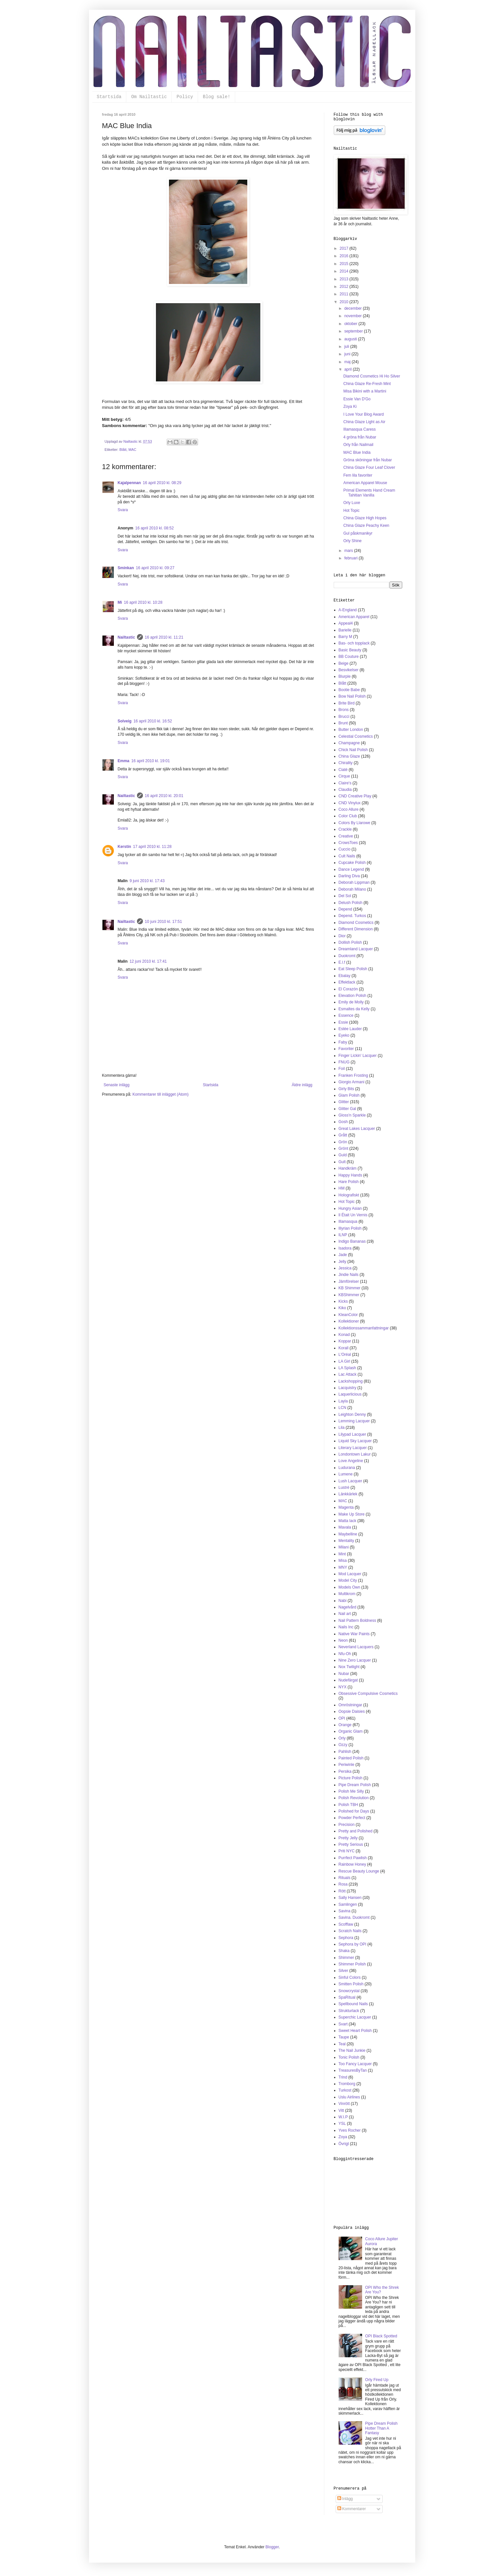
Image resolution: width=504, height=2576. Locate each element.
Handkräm (348, 1168)
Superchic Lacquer (355, 2017)
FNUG (344, 1062)
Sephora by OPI (352, 1944)
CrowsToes (348, 842)
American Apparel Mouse (365, 483)
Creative (346, 836)
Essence (346, 1015)
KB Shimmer (349, 1288)
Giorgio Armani (351, 1082)
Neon (343, 1640)
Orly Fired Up (376, 2379)
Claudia (345, 789)
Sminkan (126, 568)
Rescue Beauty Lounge (359, 1871)
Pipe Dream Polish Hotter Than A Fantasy (381, 2428)
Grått (343, 1135)
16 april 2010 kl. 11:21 (164, 637)
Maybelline (348, 1534)
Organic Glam (351, 1731)
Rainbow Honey (352, 1864)
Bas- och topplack (354, 643)
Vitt (341, 2110)
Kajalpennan (129, 483)
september (354, 331)
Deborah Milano (352, 889)
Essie (343, 1022)
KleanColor (348, 1314)
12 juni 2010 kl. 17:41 (148, 961)
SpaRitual (347, 1997)
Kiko (342, 1308)
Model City (348, 1580)
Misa (343, 1560)
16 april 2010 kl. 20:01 (164, 795)
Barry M (345, 636)
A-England (348, 610)
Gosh (343, 1121)
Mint (342, 1554)
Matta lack (348, 1520)
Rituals (345, 1877)
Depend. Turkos (352, 915)
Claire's (345, 783)
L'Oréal (345, 1354)
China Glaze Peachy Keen (366, 525)
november (353, 316)
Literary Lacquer (353, 1447)
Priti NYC (347, 1851)
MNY (343, 1567)
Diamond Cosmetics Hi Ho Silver (371, 376)
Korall (344, 1348)
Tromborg (347, 2083)
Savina (345, 1911)
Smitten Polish (351, 1984)
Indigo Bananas (352, 1241)
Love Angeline (351, 1460)
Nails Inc (346, 1627)
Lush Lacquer (350, 1481)
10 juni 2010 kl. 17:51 (163, 921)
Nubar (344, 1673)
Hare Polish (349, 1181)
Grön (343, 1142)
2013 (344, 279)
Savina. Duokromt (354, 1917)
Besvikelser (349, 670)
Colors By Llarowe (354, 823)
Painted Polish (351, 1758)
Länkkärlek (348, 1494)
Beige (344, 663)
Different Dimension (356, 929)
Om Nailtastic (149, 96)
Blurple (345, 676)
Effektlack (347, 982)
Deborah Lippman (354, 882)
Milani (344, 1547)
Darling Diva (349, 876)
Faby (343, 1042)
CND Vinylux (350, 803)
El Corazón (348, 989)
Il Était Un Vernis (353, 1215)
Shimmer (346, 1957)
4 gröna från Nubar (359, 437)
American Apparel (354, 616)
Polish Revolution (354, 1798)
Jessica (345, 1268)
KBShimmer (349, 1295)
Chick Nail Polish (353, 750)
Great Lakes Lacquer (357, 1128)
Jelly (342, 1261)
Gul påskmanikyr (357, 533)
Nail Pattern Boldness (357, 1620)
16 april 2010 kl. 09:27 (155, 568)
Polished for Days (354, 1811)
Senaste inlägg (117, 1085)
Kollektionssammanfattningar (364, 1328)
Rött (342, 1891)
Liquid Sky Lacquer (355, 1441)
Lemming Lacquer (354, 1421)
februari (351, 558)
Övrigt (344, 2143)
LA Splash (347, 1368)
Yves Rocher (350, 2130)
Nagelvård (348, 1607)
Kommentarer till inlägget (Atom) (160, 1094)
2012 (344, 286)
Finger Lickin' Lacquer (358, 1055)
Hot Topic (351, 510)
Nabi (343, 1600)
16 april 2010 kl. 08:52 (154, 528)
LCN (342, 1407)
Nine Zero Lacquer (355, 1660)
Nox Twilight (349, 1667)
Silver (343, 1970)
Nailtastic (126, 637)
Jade (343, 1254)
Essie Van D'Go (356, 399)
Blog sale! (216, 96)
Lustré (344, 1487)
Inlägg (345, 2498)
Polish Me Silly (351, 1791)
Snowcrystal (349, 1991)
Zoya (343, 2137)
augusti (351, 339)
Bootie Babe (349, 690)
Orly (342, 1738)
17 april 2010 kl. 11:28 (152, 846)
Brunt (343, 723)
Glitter (344, 1102)
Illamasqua (348, 1221)
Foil (342, 1068)
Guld (343, 1155)
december (353, 308)
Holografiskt (349, 1195)
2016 (344, 256)
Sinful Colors (350, 1977)
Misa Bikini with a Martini (364, 391)
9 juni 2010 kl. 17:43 (147, 881)
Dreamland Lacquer (356, 949)
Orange (345, 1725)
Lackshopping (351, 1381)
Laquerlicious (350, 1394)
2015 (344, 263)
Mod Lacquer (350, 1574)
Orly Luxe (351, 502)
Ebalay (345, 975)
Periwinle (347, 1764)
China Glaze (349, 756)
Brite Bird (347, 703)
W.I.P (343, 2117)
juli (347, 346)
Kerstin (124, 846)
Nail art (345, 1613)
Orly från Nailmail (358, 444)
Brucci (344, 716)
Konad (344, 1334)
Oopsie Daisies (352, 1711)
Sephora (346, 1937)
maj (348, 362)
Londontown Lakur (355, 1454)
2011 (344, 294)
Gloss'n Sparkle (352, 1115)
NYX (343, 1687)
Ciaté (343, 769)
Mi (120, 602)
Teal (342, 2044)
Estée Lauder (350, 1029)
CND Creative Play (355, 796)
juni (347, 354)
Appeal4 (346, 623)
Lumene (346, 1474)
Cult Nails (347, 856)
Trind (343, 2077)
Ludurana (347, 1467)
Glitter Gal (347, 1108)
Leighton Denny (352, 1414)
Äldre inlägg (302, 1085)
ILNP (343, 1235)
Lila (342, 1427)
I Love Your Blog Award (363, 414)
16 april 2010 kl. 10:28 (143, 602)
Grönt (343, 1148)
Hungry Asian (350, 1208)
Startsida (109, 96)
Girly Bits (346, 1089)
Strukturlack (349, 2010)
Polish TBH (348, 1804)
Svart (343, 2024)
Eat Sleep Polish (353, 969)
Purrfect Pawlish (353, 1858)
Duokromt (347, 956)
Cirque (344, 776)
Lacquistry (348, 1387)
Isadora (345, 1248)
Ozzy (343, 1744)
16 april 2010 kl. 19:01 (150, 761)
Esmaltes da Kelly (354, 1009)
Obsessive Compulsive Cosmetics (368, 1693)
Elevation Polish (352, 995)
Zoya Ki (350, 406)
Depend (345, 909)
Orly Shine (352, 541)
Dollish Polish (350, 942)
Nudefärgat (348, 1680)
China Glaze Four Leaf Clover (369, 467)
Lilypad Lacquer (352, 1434)
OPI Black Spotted (381, 2336)
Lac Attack (348, 1374)
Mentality (346, 1540)
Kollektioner (349, 1321)
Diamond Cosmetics (356, 922)
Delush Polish (350, 902)
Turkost (345, 2090)
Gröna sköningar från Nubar (367, 460)
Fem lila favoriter (357, 475)
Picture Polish (350, 1778)
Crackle (345, 829)
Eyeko (344, 1035)
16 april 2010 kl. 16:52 (152, 721)
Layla (343, 1401)
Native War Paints (354, 1634)
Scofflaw (346, 1924)
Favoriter (346, 1048)
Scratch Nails (350, 1931)
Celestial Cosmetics (356, 736)
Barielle (345, 630)
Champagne (349, 743)
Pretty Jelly (348, 1838)
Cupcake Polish (352, 862)
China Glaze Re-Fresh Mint (366, 383)
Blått (123, 450)
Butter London (351, 729)
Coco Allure (349, 809)
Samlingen (348, 1904)
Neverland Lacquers (356, 1647)
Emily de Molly (351, 1002)
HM (342, 1188)
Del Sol (345, 896)
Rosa (343, 1884)
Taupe (344, 2037)
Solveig (125, 721)
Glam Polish (349, 1095)
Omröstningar (350, 1705)
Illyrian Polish (350, 1228)
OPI (342, 1718)
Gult (342, 1162)
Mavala (345, 1527)
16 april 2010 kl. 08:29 (162, 483)
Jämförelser (349, 1281)
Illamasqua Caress (359, 429)
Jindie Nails (349, 1274)
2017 (344, 248)
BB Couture (349, 656)
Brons (344, 709)
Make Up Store (352, 1514)
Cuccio (345, 849)
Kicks (343, 1301)
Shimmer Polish (352, 1964)
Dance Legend (351, 869)
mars (349, 550)
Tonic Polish (349, 2057)
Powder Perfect (352, 1817)
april (348, 369)
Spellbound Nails (353, 2004)
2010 (344, 302)
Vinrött (344, 2103)
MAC (132, 450)
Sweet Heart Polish (355, 2030)
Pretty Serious (351, 1844)
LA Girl (344, 1361)
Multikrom (347, 1593)
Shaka (344, 1950)
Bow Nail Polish (352, 696)
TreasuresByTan (353, 2070)
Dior (342, 936)
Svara (123, 510)
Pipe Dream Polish (355, 1785)
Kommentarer (351, 2509)
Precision (347, 1824)
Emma (124, 761)
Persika (345, 1771)
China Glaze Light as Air (364, 422)
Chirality (346, 763)
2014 (344, 271)
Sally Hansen (350, 1897)
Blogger (272, 2547)
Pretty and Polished (356, 1831)
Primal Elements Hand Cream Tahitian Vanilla (369, 492)
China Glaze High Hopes (364, 518)
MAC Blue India (356, 452)
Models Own (349, 1587)
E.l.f (342, 962)
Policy (184, 96)
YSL (342, 2123)
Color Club (348, 816)
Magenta (346, 1507)
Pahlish (345, 1751)
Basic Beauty (350, 650)
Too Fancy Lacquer (355, 2064)
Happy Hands (350, 1175)
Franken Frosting (353, 1075)
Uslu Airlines (349, 2097)
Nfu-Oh (345, 1653)
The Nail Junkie (352, 2050)
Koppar (345, 1341)
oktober (351, 323)
